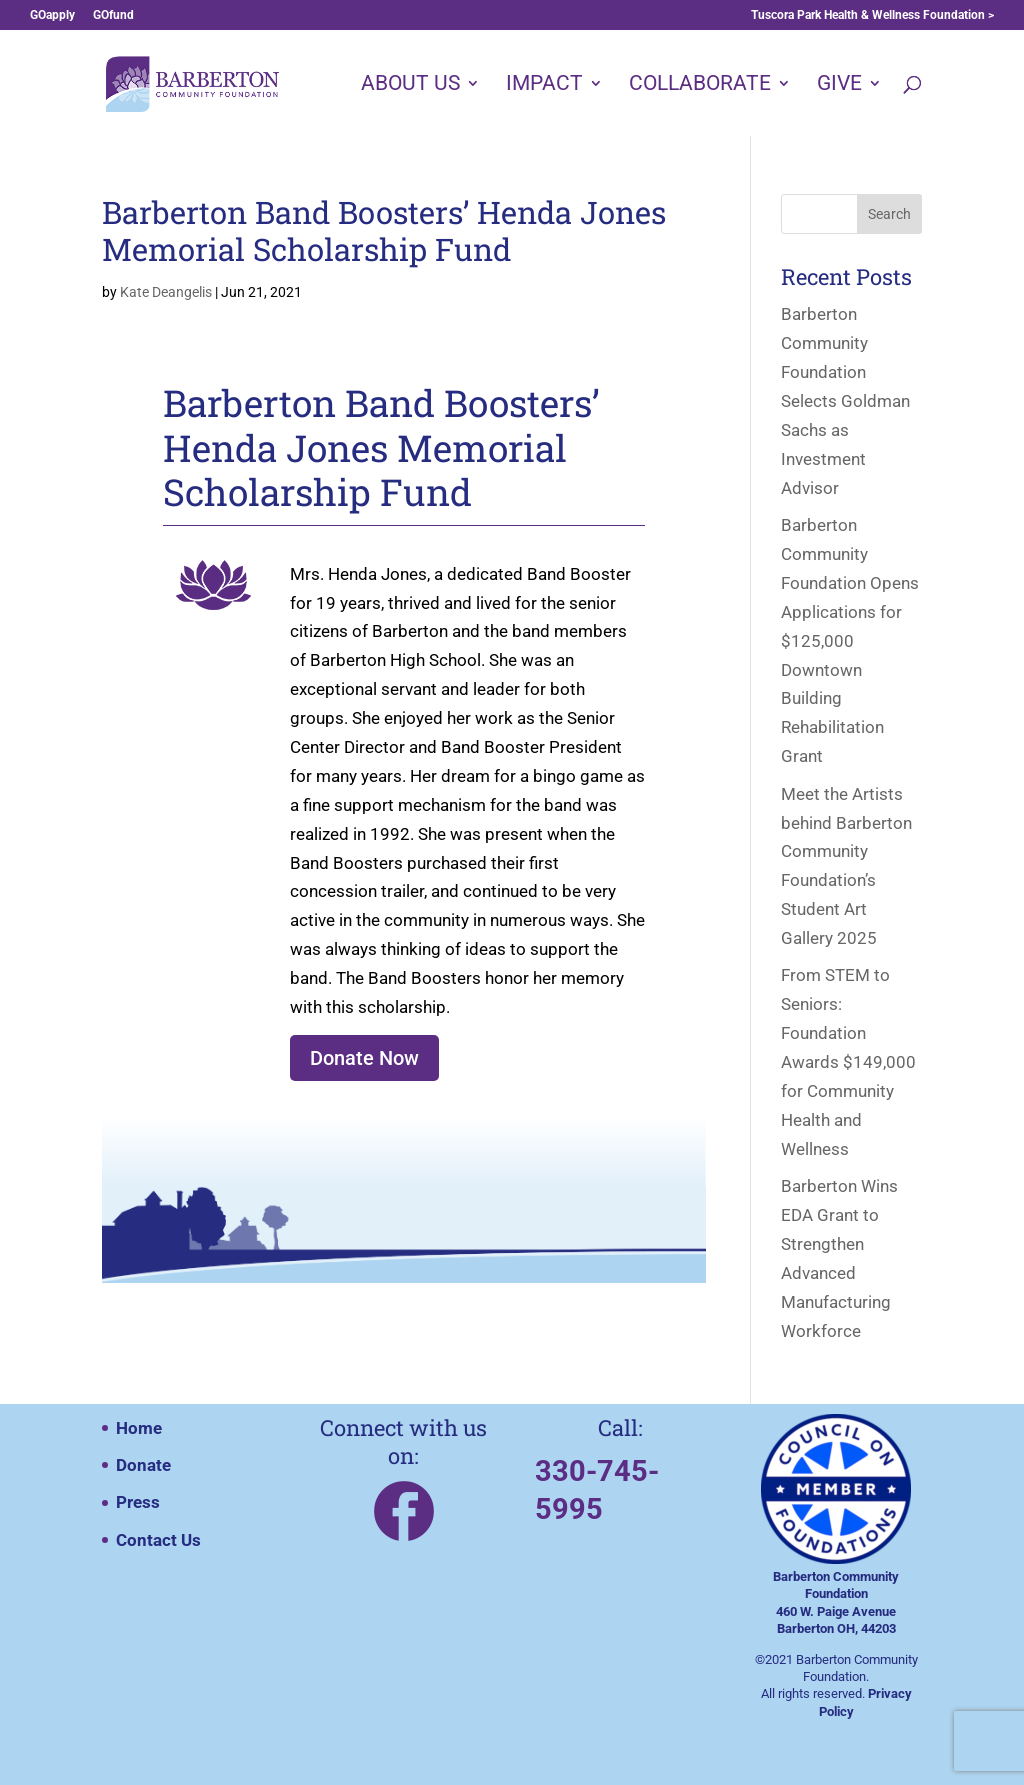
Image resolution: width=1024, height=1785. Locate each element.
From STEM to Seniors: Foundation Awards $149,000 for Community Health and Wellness (848, 1061)
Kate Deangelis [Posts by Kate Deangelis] (166, 292)
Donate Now (364, 1058)
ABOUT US (410, 85)
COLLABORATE (700, 85)
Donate (143, 1465)
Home (139, 1428)
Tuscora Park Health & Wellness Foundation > (872, 15)
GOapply (52, 15)
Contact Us (158, 1540)
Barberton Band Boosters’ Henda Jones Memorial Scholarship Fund (384, 230)
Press (138, 1502)
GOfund (113, 15)
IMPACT (544, 85)
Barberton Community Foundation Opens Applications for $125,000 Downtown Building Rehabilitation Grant (850, 640)
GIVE (839, 85)
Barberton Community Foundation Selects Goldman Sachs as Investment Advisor (845, 400)
